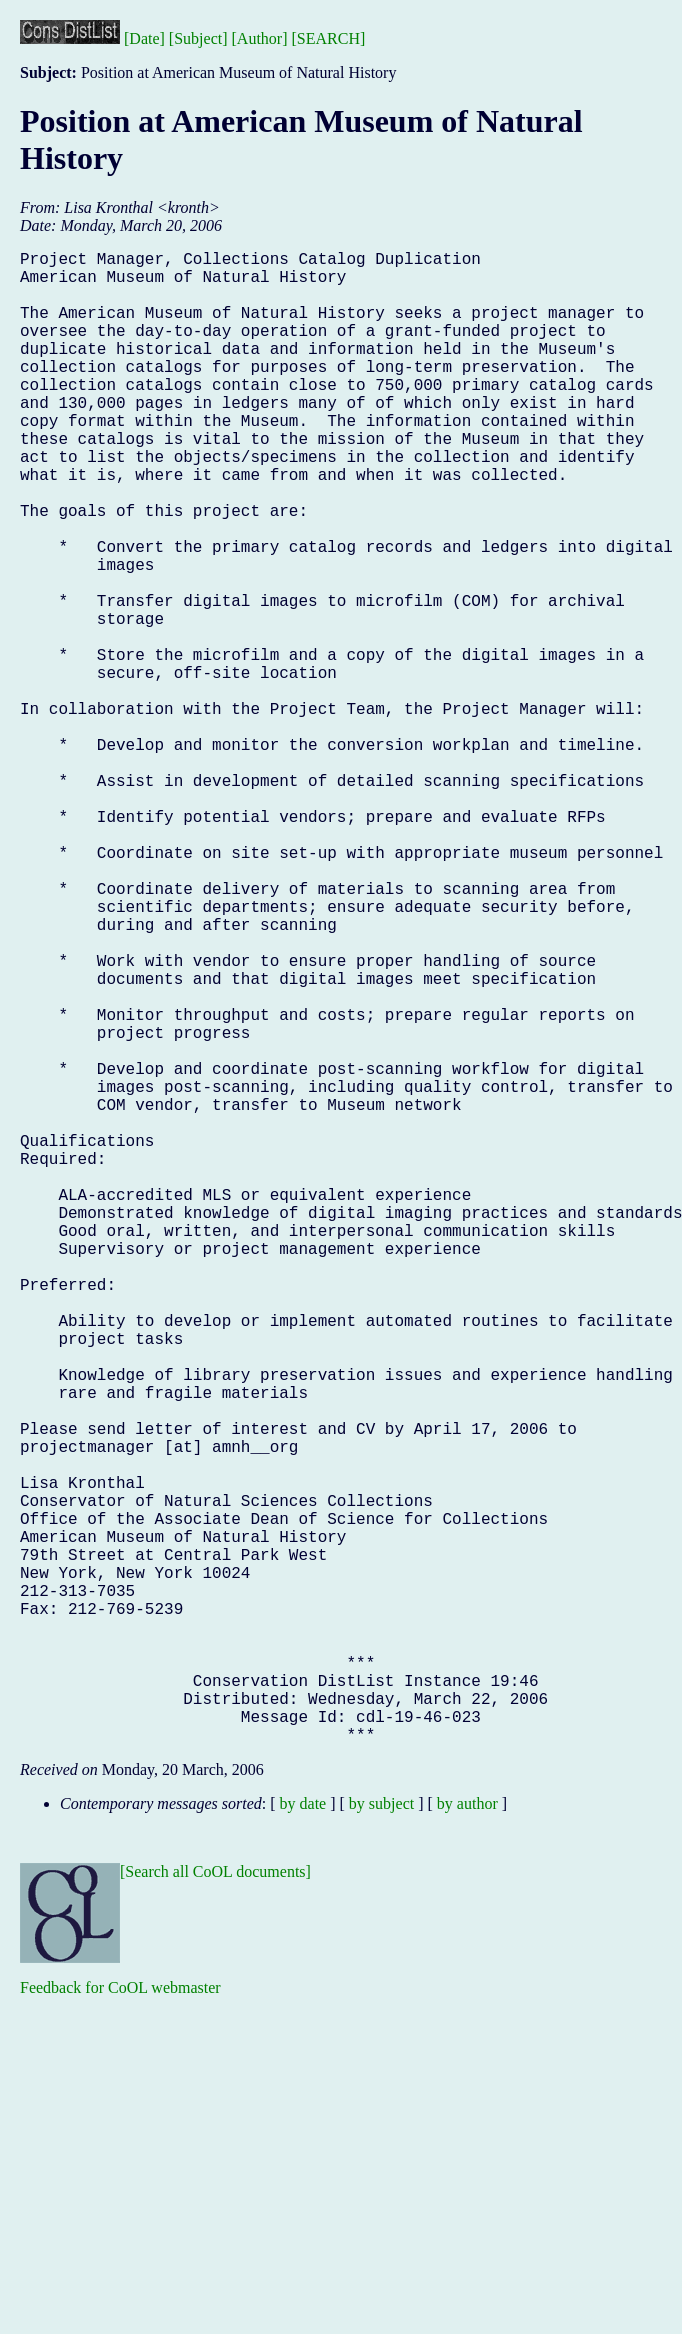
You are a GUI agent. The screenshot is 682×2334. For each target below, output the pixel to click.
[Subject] (198, 38)
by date (303, 2135)
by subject (381, 2135)
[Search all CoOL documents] (215, 2203)
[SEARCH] (329, 38)
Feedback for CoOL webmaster (120, 2319)
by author (467, 2135)
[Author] (260, 38)
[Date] (144, 38)
